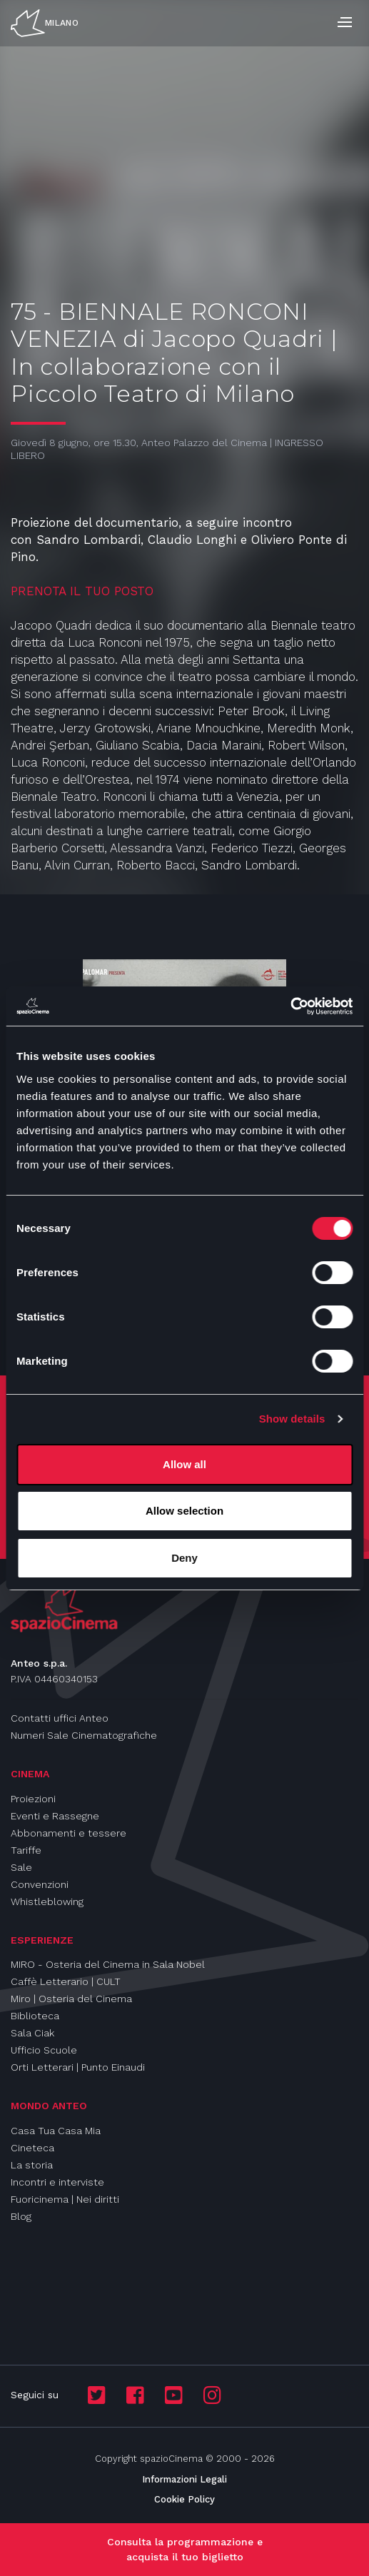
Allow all (184, 1464)
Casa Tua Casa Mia (56, 2130)
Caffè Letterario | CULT (66, 1981)
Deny (184, 1558)
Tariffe (26, 1850)
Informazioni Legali (184, 2479)
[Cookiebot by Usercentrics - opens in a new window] (290, 1006)
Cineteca (32, 2147)
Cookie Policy (184, 2499)
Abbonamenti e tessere (68, 1833)
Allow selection (184, 1511)
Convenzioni (40, 1884)
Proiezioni (33, 1798)
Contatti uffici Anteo (59, 1718)
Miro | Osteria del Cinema (71, 1998)
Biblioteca (35, 2015)
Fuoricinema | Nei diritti (65, 2199)
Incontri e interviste (57, 2182)
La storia (32, 2165)
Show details (292, 1419)
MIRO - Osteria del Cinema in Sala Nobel (108, 1964)
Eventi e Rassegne (55, 1816)
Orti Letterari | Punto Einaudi (78, 2067)
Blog (21, 2216)
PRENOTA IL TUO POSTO (84, 591)
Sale (21, 1867)
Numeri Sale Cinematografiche (84, 1735)
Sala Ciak (32, 2033)
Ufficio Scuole (44, 2050)
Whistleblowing (47, 1901)
